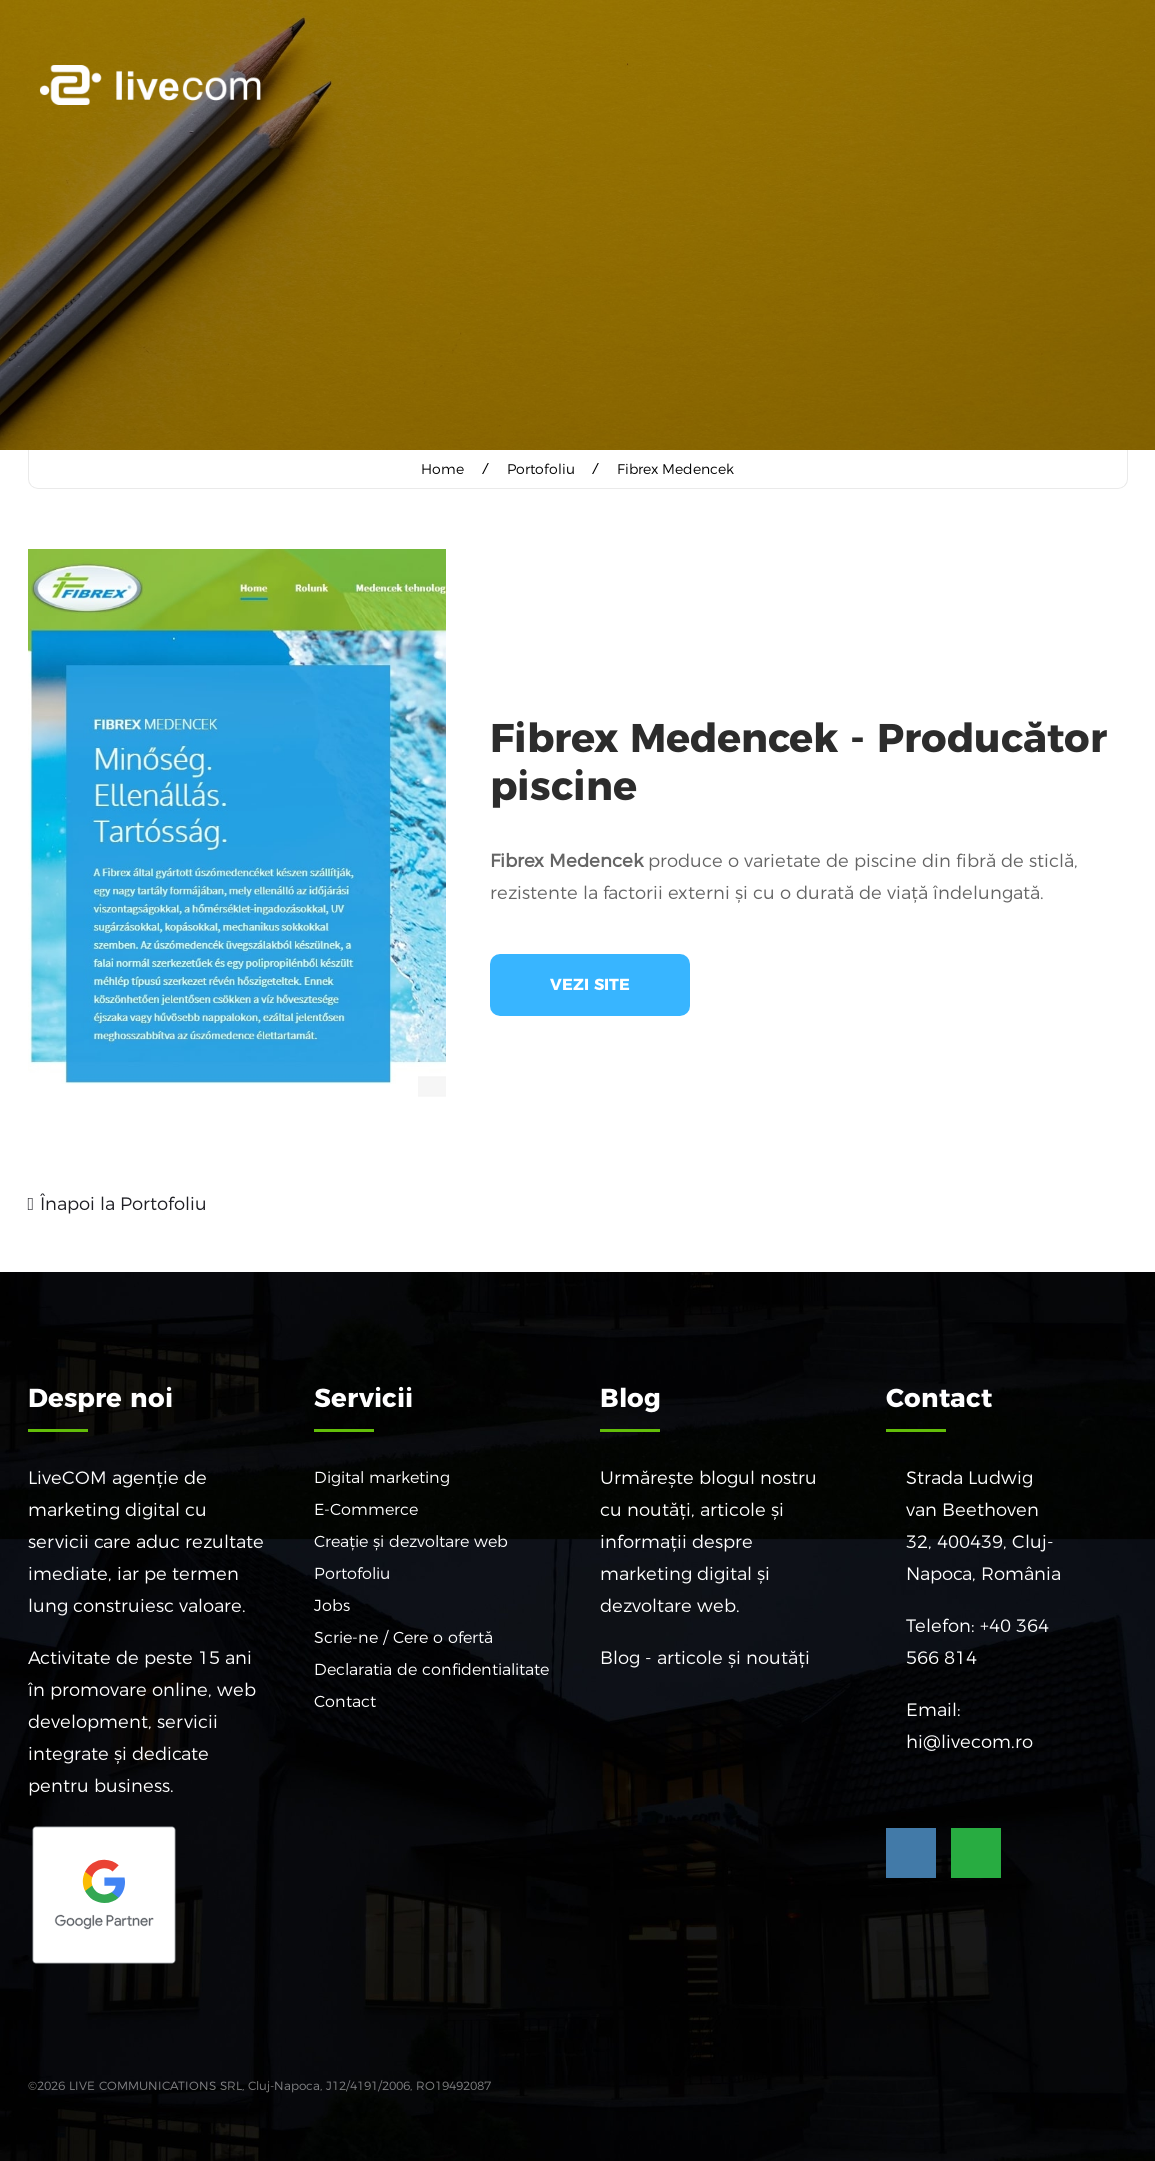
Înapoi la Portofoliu (123, 1203)
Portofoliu (541, 469)
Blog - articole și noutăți (705, 1657)
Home (443, 469)
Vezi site (590, 983)
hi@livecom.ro (969, 1741)
